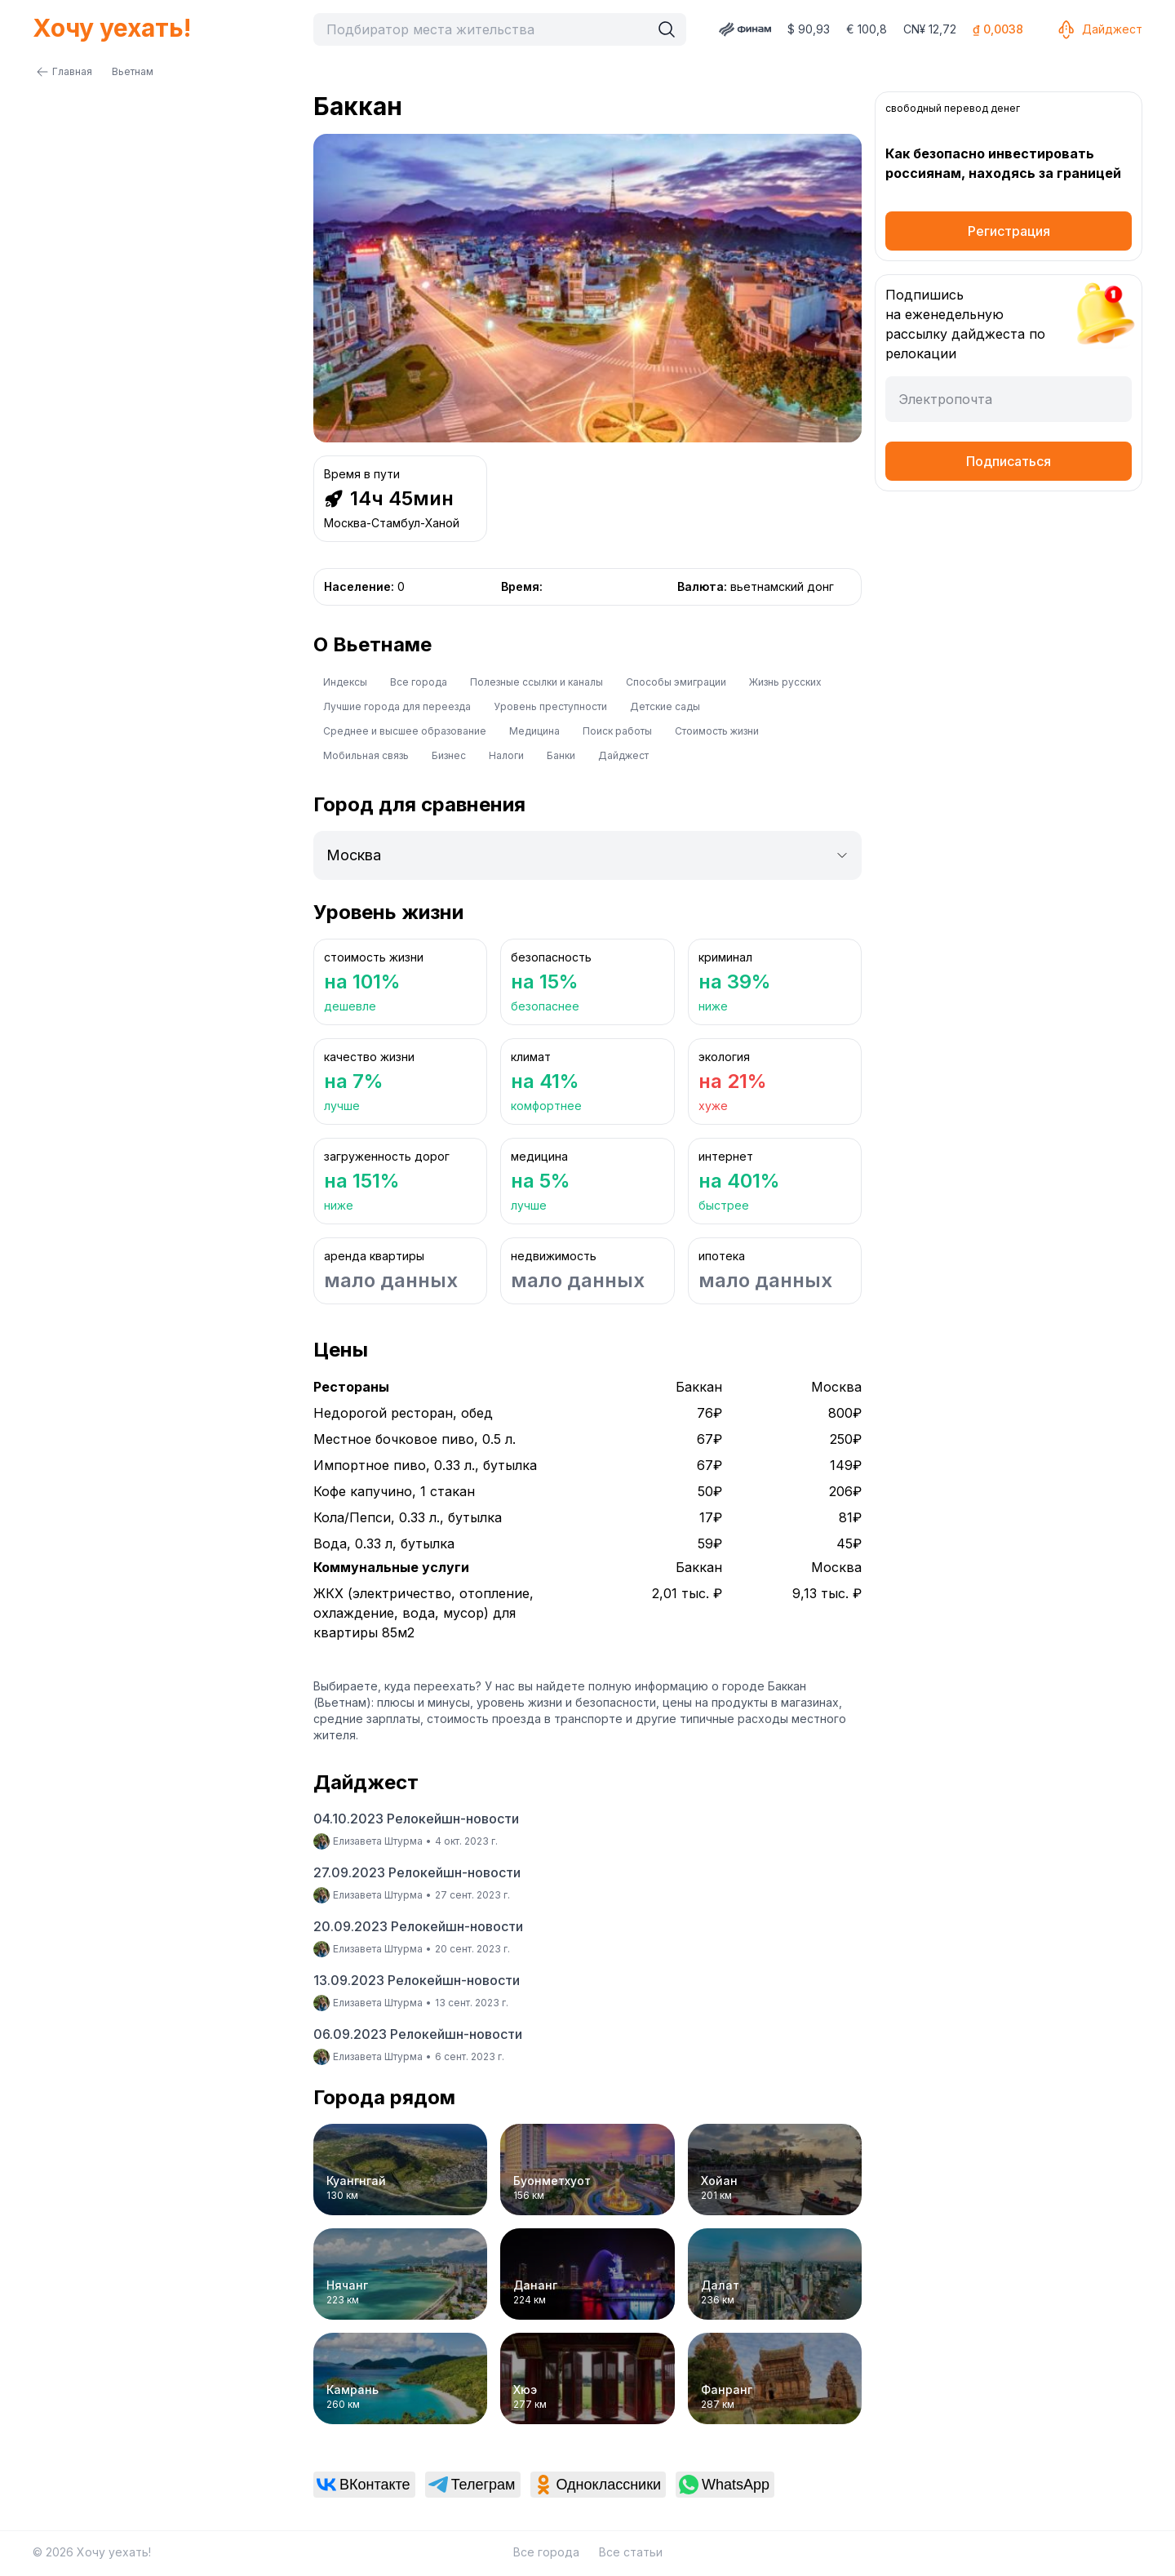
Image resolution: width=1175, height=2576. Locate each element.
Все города (418, 682)
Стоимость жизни (717, 731)
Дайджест (1099, 29)
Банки (561, 755)
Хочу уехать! (112, 27)
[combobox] (485, 29)
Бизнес (449, 755)
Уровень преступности (550, 706)
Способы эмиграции (676, 682)
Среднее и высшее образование (404, 731)
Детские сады (665, 706)
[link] (364, 2485)
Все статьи (631, 2552)
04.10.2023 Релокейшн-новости (416, 1818)
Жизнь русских (785, 682)
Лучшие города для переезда (397, 706)
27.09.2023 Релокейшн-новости (417, 1872)
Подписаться (1008, 461)
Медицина (534, 731)
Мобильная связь (366, 755)
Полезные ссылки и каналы (536, 682)
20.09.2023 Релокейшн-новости (418, 1926)
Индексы (345, 682)
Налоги (506, 755)
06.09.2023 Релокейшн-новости (417, 2034)
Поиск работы (617, 731)
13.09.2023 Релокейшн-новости (416, 1980)
